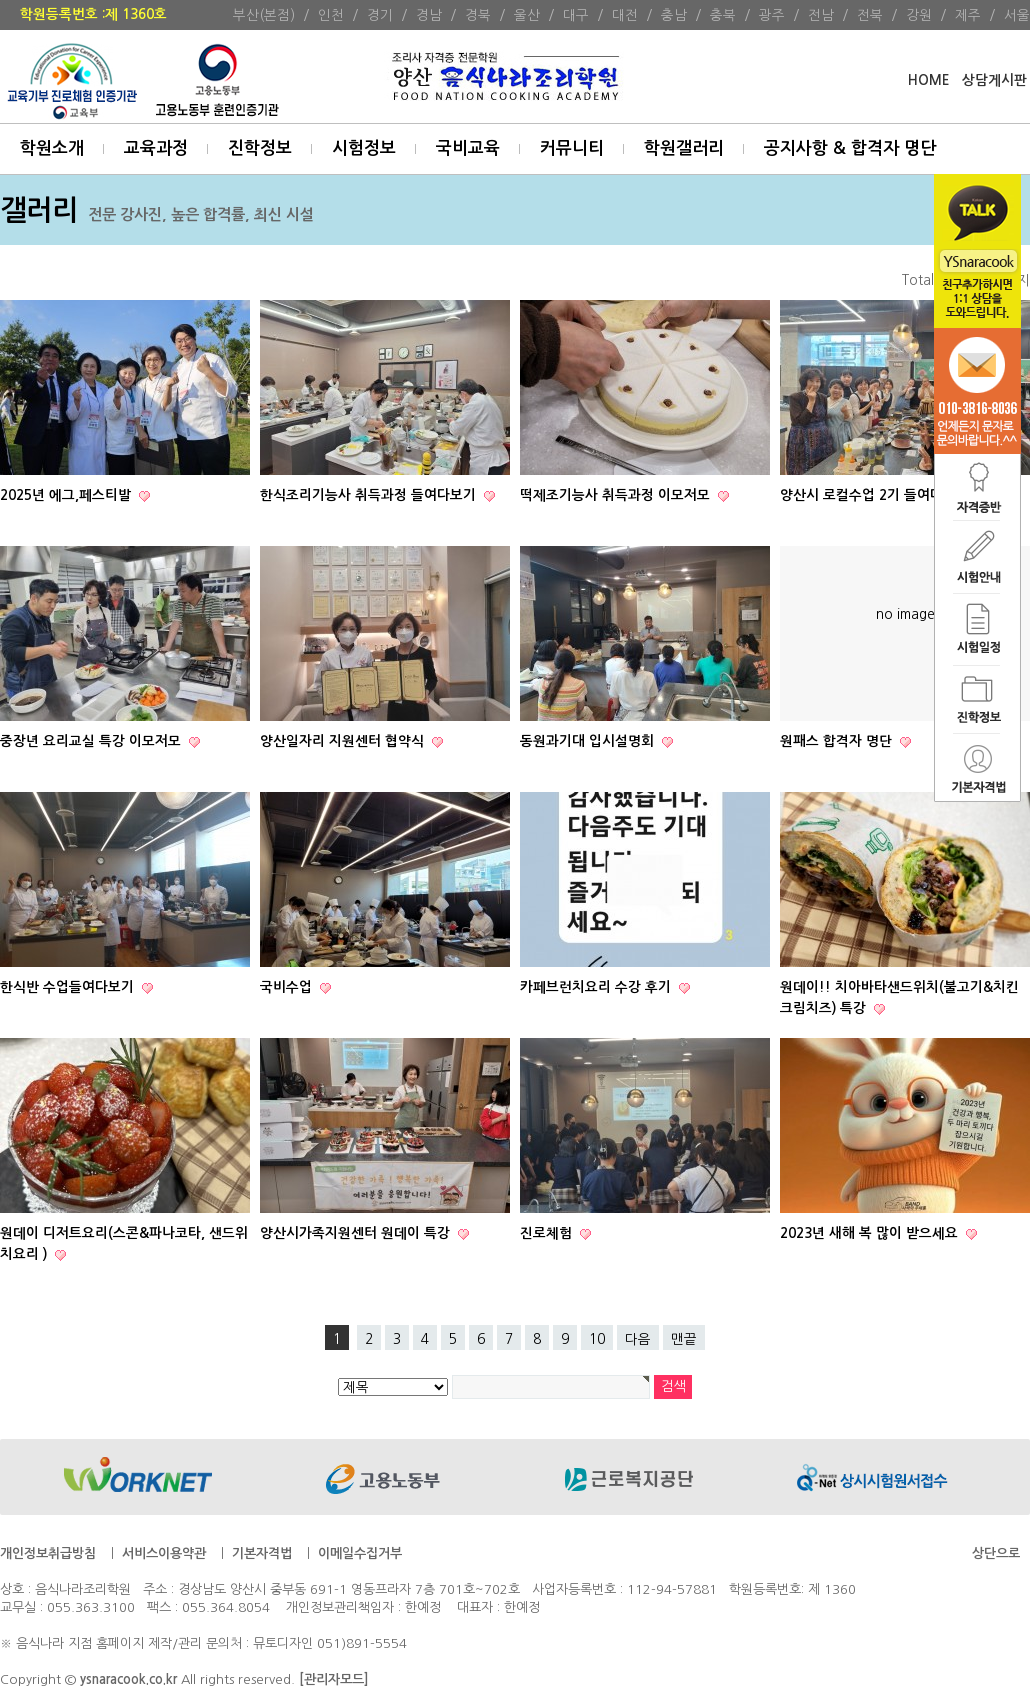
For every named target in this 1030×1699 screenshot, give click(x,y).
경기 (380, 15)
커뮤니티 (572, 148)
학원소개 (52, 148)
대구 (576, 15)
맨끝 (684, 1339)
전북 (870, 15)
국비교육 (468, 148)
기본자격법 (262, 1553)
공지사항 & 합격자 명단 (850, 148)
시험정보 (364, 148)
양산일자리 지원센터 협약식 (344, 741)
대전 (625, 15)
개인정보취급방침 (48, 1553)
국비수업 (288, 987)
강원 (919, 15)
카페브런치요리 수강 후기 (597, 987)
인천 (331, 15)
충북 (723, 15)
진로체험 (548, 1233)
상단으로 (996, 1553)
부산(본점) (264, 15)
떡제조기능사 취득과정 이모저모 (617, 495)
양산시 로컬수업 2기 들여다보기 (876, 495)
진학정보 (260, 148)
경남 (429, 15)
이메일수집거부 (360, 1553)
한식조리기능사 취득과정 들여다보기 (370, 495)
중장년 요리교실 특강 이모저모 (92, 741)
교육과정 (156, 148)
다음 (638, 1339)
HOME (928, 80)
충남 (674, 15)
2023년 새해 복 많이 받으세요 (871, 1233)
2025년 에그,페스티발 (67, 495)
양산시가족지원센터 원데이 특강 (357, 1233)
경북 (478, 15)
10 (597, 1339)
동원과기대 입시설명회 (589, 741)
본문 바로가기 (0, 0)
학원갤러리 (684, 148)
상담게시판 (994, 80)
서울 (1017, 15)
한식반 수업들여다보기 (69, 987)
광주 (772, 15)
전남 (821, 15)
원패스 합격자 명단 (838, 741)
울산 (527, 15)
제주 (968, 15)
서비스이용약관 (164, 1553)
